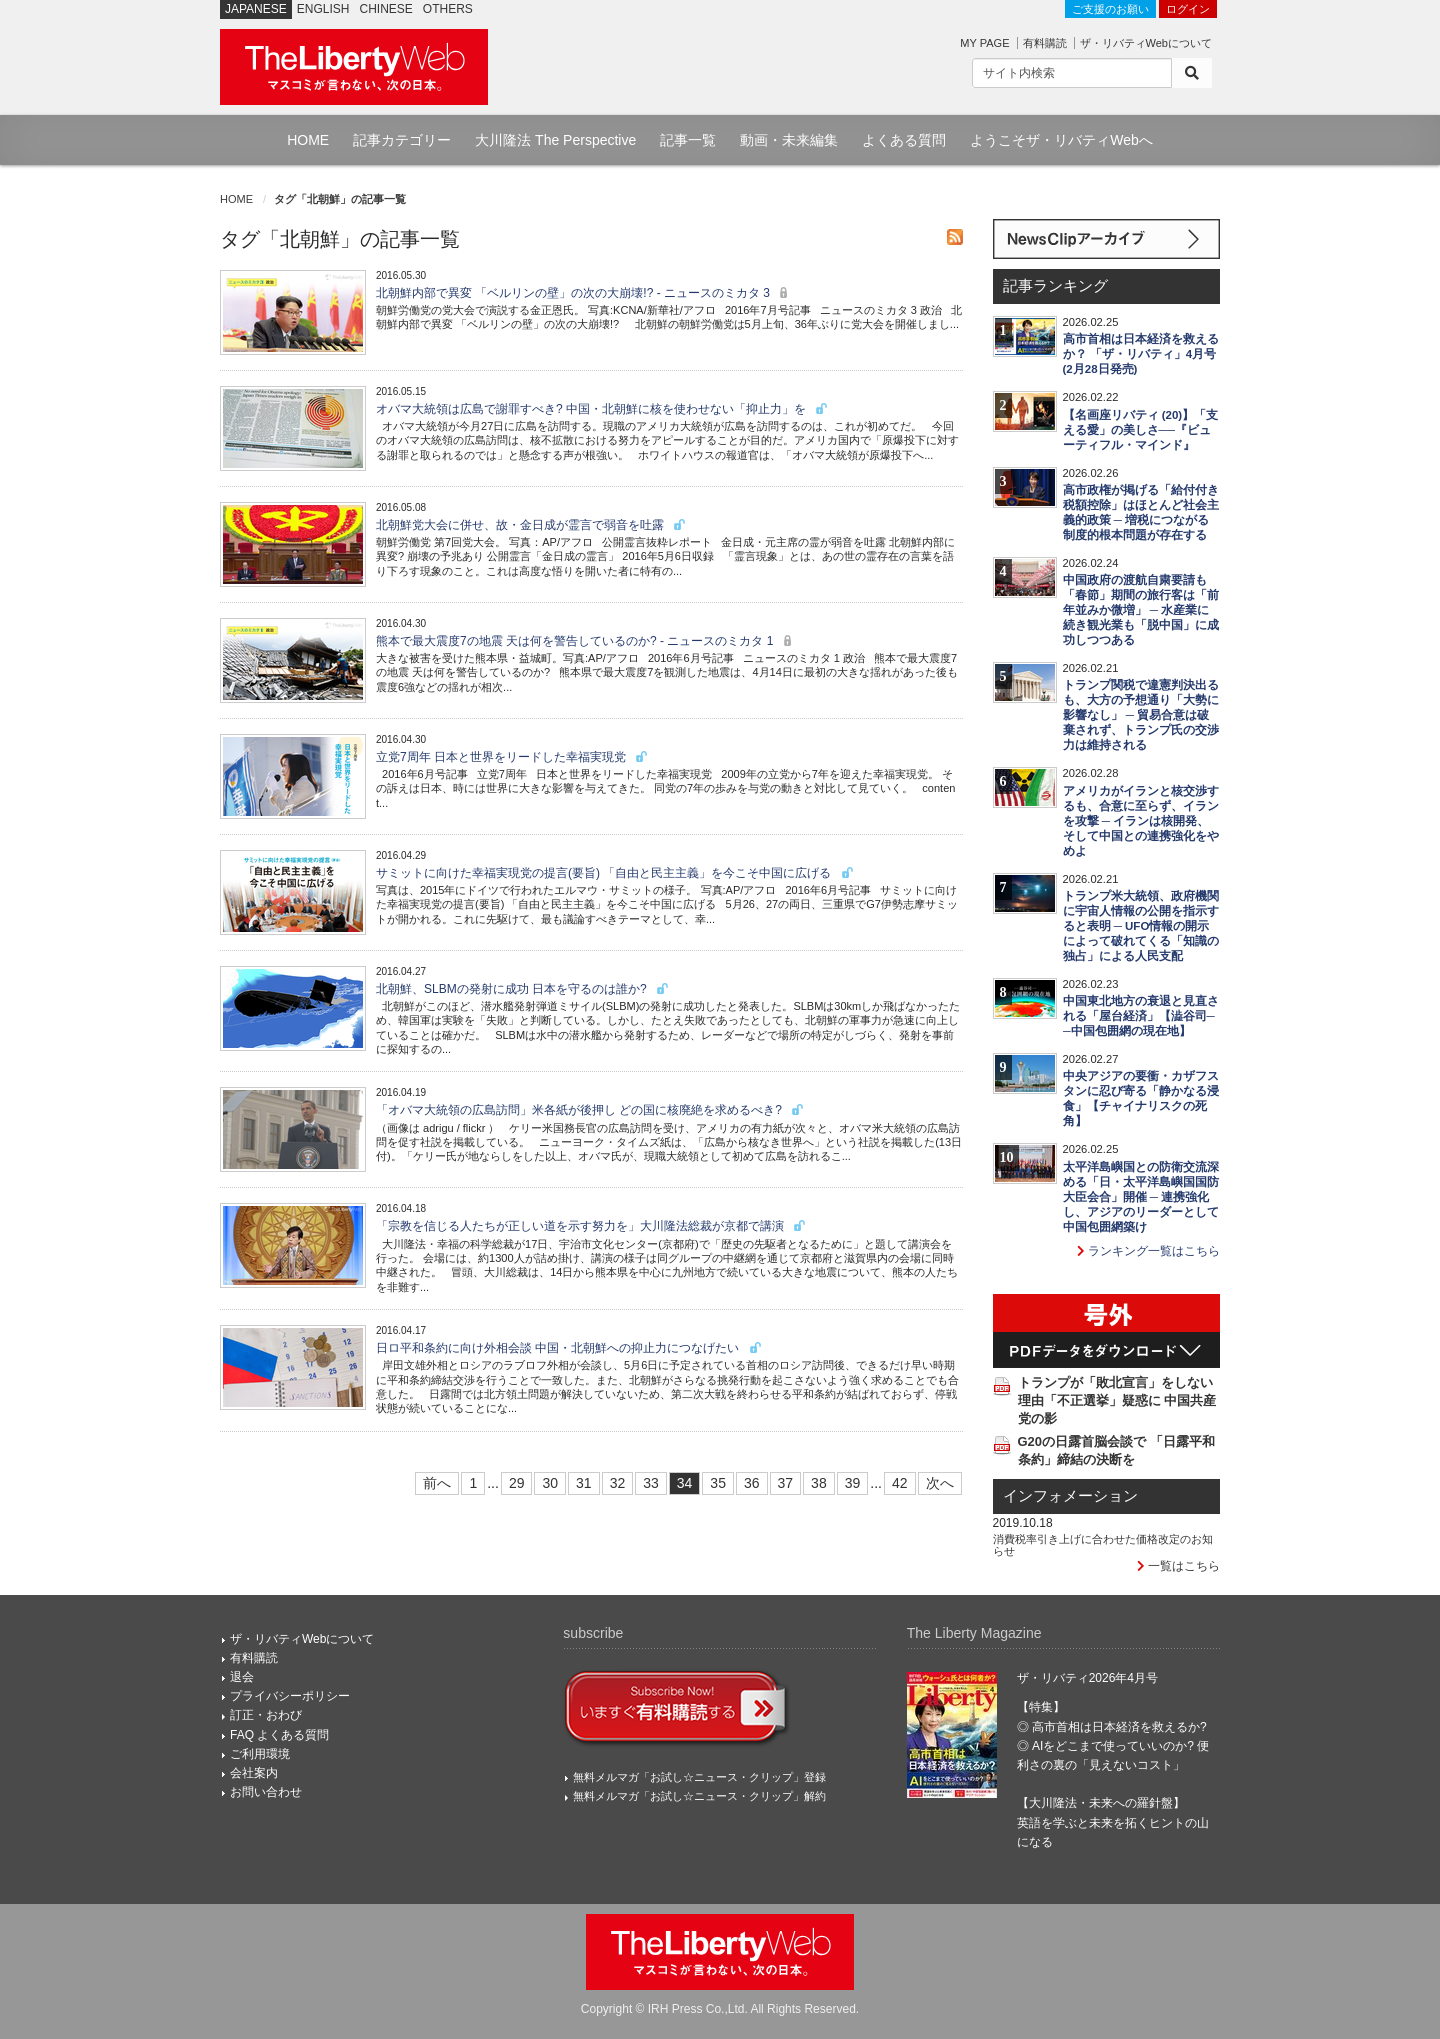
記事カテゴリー (402, 140)
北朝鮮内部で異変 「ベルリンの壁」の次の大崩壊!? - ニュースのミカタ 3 (584, 293)
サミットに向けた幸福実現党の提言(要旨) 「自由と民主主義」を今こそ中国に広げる (615, 873)
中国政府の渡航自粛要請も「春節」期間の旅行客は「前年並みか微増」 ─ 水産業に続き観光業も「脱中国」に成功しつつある (1141, 610)
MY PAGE (984, 43)
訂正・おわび (266, 1715)
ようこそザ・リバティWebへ (1061, 140)
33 (651, 1483)
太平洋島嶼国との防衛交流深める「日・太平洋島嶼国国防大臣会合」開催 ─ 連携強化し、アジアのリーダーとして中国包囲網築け (1141, 1197)
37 (786, 1483)
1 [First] (473, 1483)
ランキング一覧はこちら (1148, 1251)
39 (853, 1483)
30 (550, 1483)
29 (517, 1483)
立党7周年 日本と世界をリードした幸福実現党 (512, 757)
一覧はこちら (1178, 1566)
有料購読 (1045, 43)
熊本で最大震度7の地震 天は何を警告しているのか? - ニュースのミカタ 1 (586, 641)
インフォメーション (1070, 1496)
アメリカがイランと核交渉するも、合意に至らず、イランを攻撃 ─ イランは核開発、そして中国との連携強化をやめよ (1141, 821)
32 (618, 1483)
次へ (940, 1483)
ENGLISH (323, 9)
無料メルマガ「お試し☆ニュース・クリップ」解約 (699, 1796)
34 (685, 1483)
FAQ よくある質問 (279, 1735)
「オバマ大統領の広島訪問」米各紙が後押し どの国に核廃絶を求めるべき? (590, 1110)
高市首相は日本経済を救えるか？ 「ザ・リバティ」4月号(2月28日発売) (1141, 354)
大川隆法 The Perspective (555, 140)
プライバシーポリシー (290, 1696)
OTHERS (448, 9)
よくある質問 (904, 140)
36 (752, 1483)
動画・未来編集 (789, 140)
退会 (242, 1677)
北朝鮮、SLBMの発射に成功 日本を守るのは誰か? (523, 989)
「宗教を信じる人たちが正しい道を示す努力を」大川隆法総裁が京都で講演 (591, 1226)
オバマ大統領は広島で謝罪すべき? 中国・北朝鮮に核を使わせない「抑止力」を (602, 409)
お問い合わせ (266, 1792)
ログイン (1188, 9)
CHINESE (386, 9)
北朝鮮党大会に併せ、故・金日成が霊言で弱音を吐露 (531, 525)
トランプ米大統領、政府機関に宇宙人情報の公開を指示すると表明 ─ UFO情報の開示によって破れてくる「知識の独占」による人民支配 (1141, 926)
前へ (437, 1483)
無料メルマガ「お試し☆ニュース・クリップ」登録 (699, 1777)
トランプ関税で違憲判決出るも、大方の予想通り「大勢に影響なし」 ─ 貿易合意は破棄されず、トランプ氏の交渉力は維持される (1141, 715)
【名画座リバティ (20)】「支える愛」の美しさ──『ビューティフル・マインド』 (1141, 430)
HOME (308, 140)
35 (718, 1483)
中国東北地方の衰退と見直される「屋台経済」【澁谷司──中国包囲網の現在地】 (1141, 1016)
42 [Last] (900, 1483)
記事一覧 (688, 140)
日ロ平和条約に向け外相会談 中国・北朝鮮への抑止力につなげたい (569, 1348)
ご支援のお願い (1110, 9)
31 (584, 1483)
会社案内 (254, 1773)
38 (819, 1483)
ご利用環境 (260, 1754)
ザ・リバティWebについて (1146, 43)
